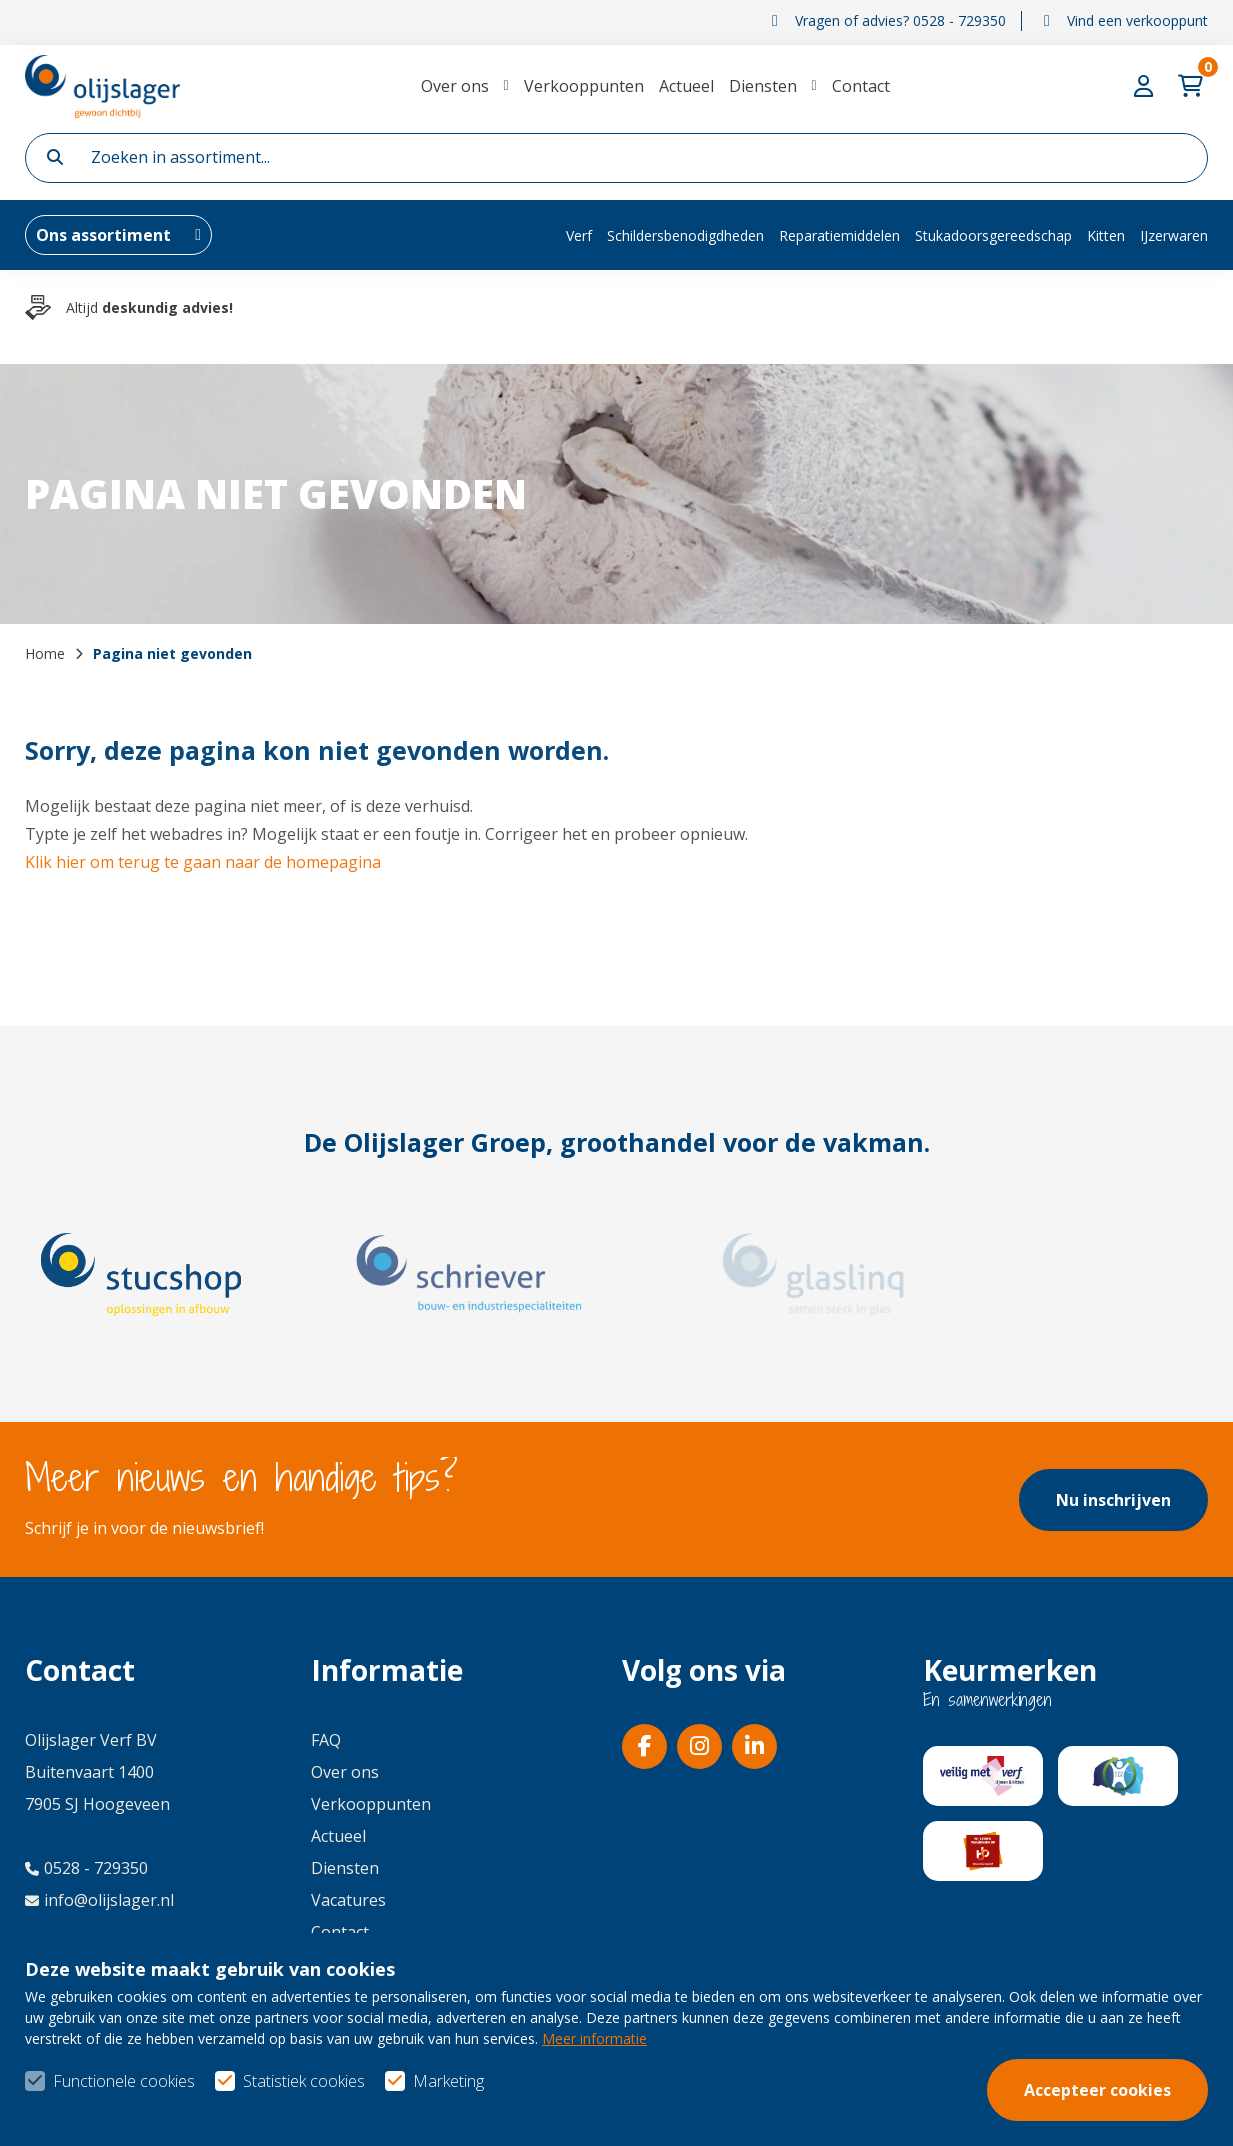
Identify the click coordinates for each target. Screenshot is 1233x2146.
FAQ (326, 1740)
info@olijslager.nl (99, 1900)
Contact (861, 86)
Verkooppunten (584, 86)
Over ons (455, 86)
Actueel (686, 86)
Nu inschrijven (1113, 1500)
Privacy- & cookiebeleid (1122, 2097)
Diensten (763, 86)
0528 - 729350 (86, 1868)
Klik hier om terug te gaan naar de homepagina (203, 862)
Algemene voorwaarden (871, 2097)
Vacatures (348, 1900)
